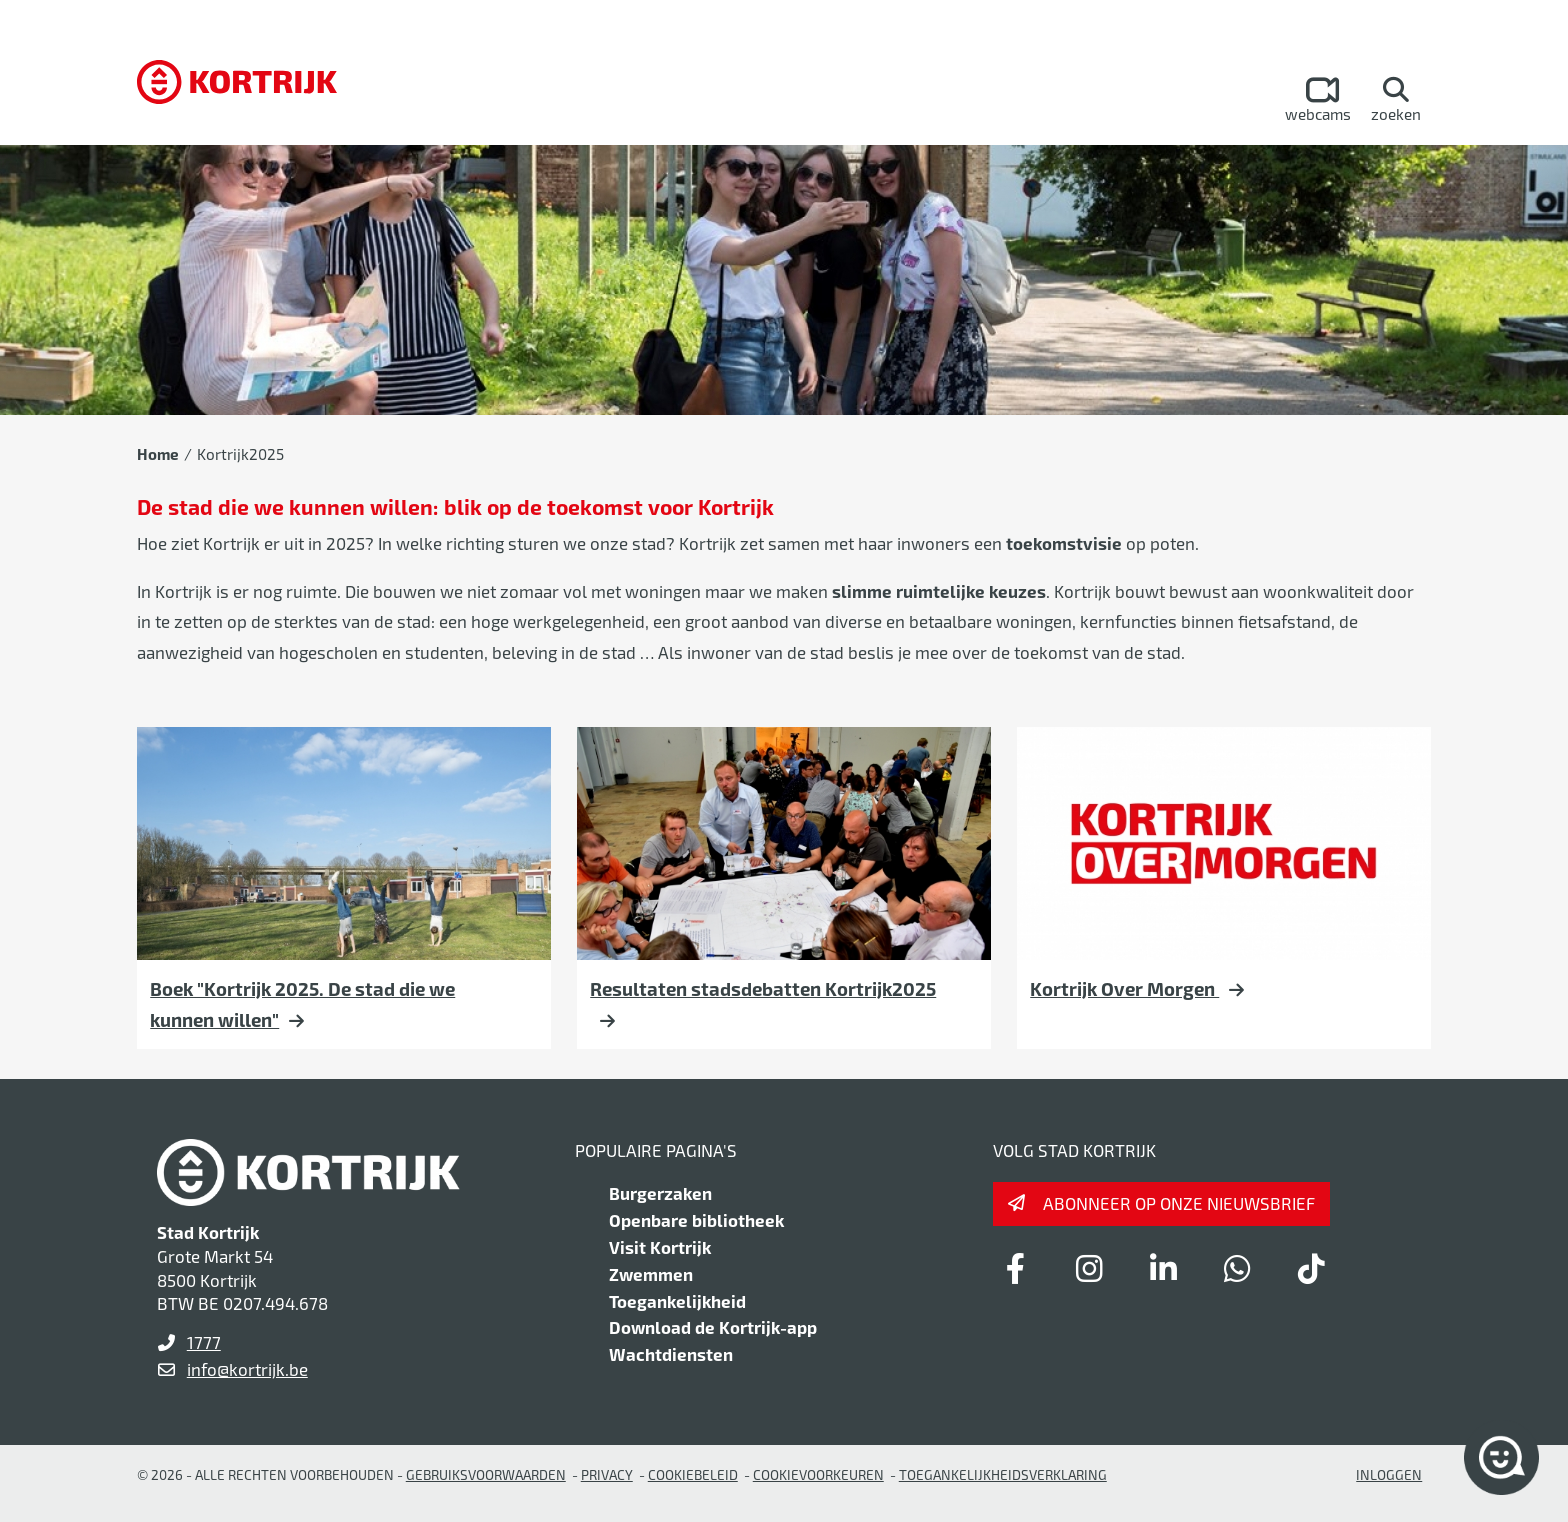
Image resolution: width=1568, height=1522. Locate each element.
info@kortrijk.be (247, 1369)
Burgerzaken (660, 1193)
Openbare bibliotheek (696, 1220)
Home (158, 454)
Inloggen (1389, 1474)
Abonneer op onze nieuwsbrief (1179, 1203)
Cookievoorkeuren (818, 1474)
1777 (204, 1342)
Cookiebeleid (693, 1474)
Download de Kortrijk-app (713, 1327)
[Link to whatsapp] (1237, 1268)
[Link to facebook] (1015, 1268)
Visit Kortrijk (660, 1247)
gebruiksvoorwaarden (486, 1474)
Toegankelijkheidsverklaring (1003, 1474)
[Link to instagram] (1089, 1268)
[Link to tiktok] (1311, 1268)
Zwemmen (651, 1274)
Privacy (607, 1474)
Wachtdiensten (671, 1354)
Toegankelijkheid (677, 1301)
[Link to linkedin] (1163, 1268)
